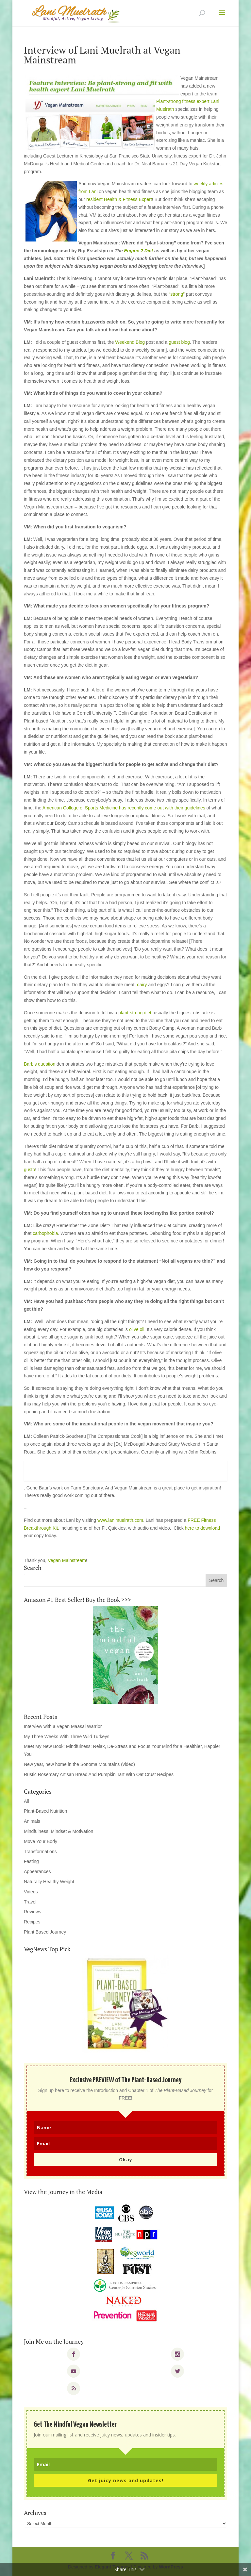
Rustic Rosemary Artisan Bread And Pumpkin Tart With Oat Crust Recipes (99, 1774)
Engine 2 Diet (138, 250)
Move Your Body (40, 1841)
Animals (32, 1821)
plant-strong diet (134, 1012)
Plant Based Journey (45, 1932)
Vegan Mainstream (67, 1560)
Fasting (31, 1861)
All (26, 1801)
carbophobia (45, 1233)
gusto (29, 1169)
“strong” (177, 294)
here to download (202, 1528)
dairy (142, 984)
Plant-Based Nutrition (45, 1811)
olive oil (136, 1329)
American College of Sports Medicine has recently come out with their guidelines (123, 807)
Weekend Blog (130, 342)
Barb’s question (39, 1064)
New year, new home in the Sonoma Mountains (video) (79, 1764)
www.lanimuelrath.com (120, 1520)
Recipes (32, 1921)
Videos (31, 1891)
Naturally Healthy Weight (49, 1881)
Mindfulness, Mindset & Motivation (58, 1831)
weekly (201, 183)
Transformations (40, 1851)
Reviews (32, 1911)
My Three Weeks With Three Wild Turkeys (66, 1736)
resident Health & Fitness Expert (119, 199)
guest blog (179, 342)
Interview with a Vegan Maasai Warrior (63, 1726)
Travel (30, 1901)
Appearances (37, 1871)
